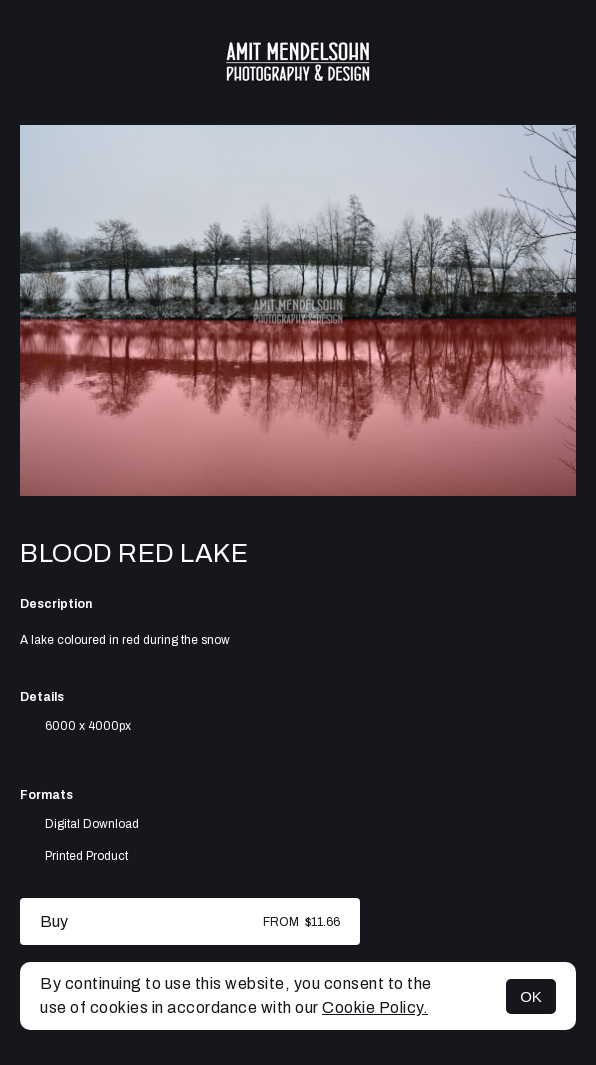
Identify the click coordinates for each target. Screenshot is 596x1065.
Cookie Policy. (375, 1007)
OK (531, 996)
